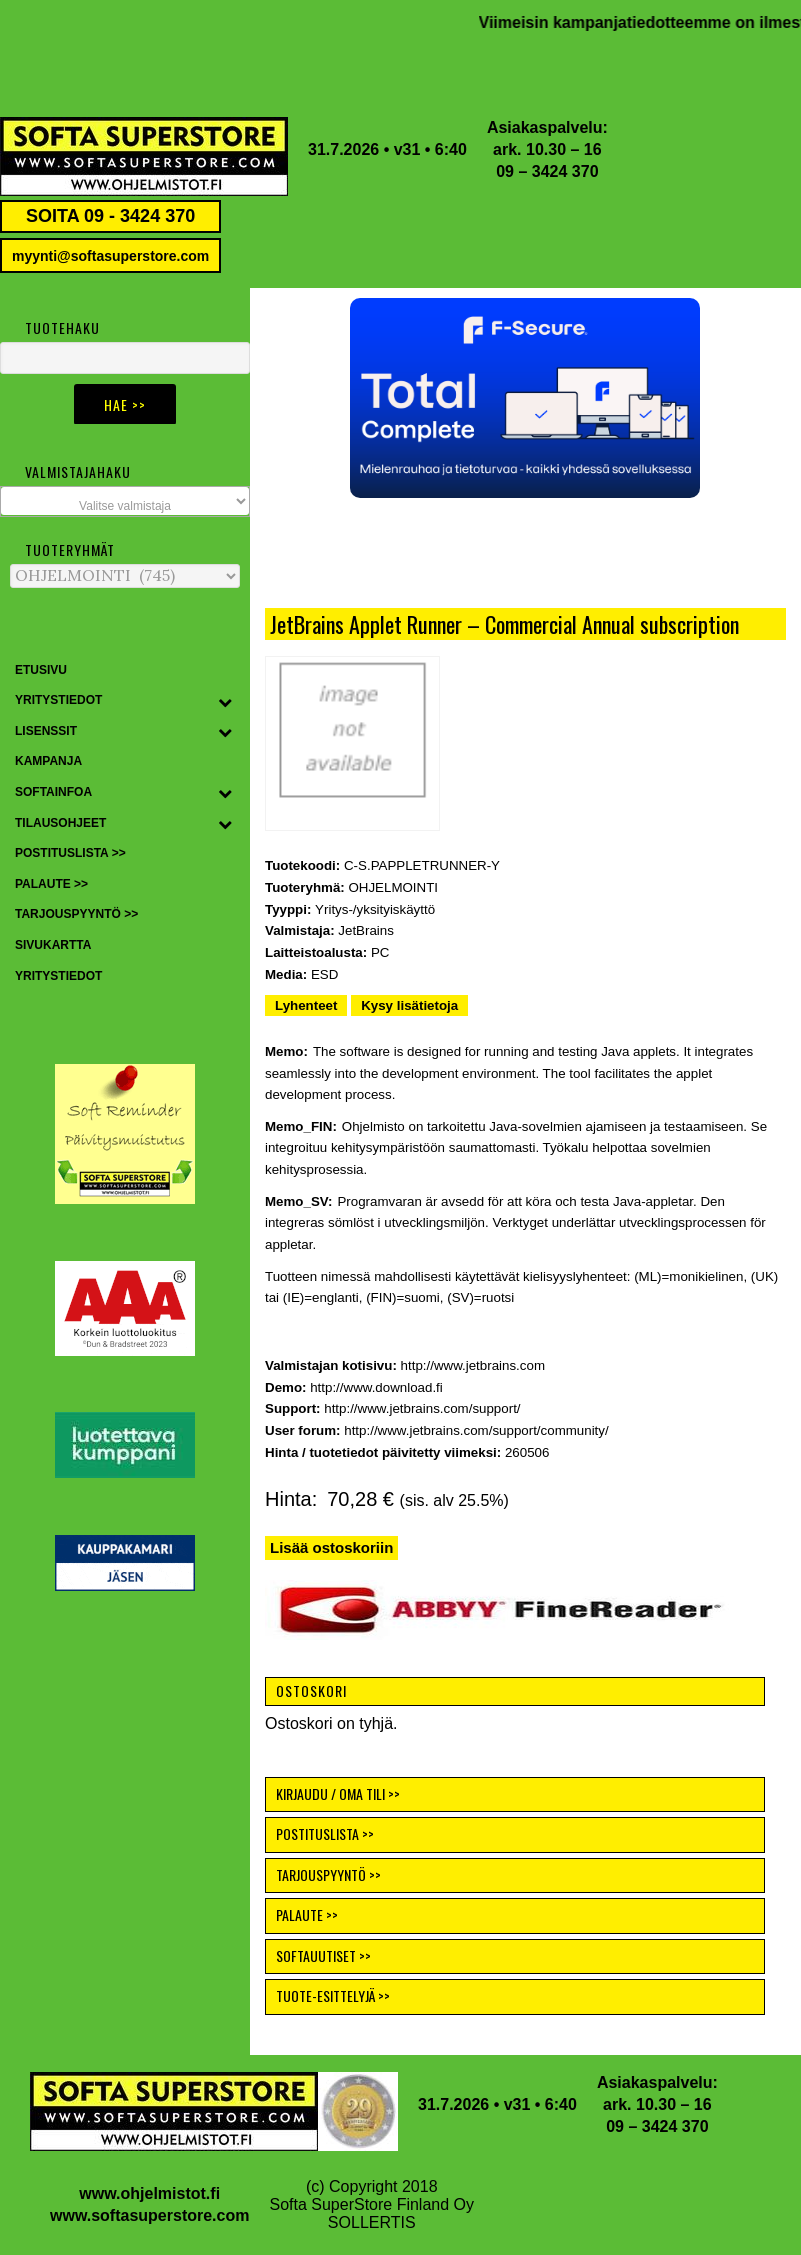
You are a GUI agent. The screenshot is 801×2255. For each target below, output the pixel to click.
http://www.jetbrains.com (473, 1365)
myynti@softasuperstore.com (110, 256)
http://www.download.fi (376, 1387)
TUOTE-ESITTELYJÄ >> (333, 1995)
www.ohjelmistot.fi (149, 2193)
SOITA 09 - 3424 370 (110, 216)
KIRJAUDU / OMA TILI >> (338, 1793)
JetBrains (366, 930)
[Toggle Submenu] (225, 701)
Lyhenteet (306, 1005)
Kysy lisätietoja (409, 1005)
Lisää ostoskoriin (331, 1547)
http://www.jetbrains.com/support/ (422, 1408)
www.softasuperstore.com (149, 2215)
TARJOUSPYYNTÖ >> (328, 1874)
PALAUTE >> (307, 1914)
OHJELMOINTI (393, 887)
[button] (525, 398)
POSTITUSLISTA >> (325, 1833)
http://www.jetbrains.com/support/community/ (476, 1430)
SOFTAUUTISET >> (323, 1955)
